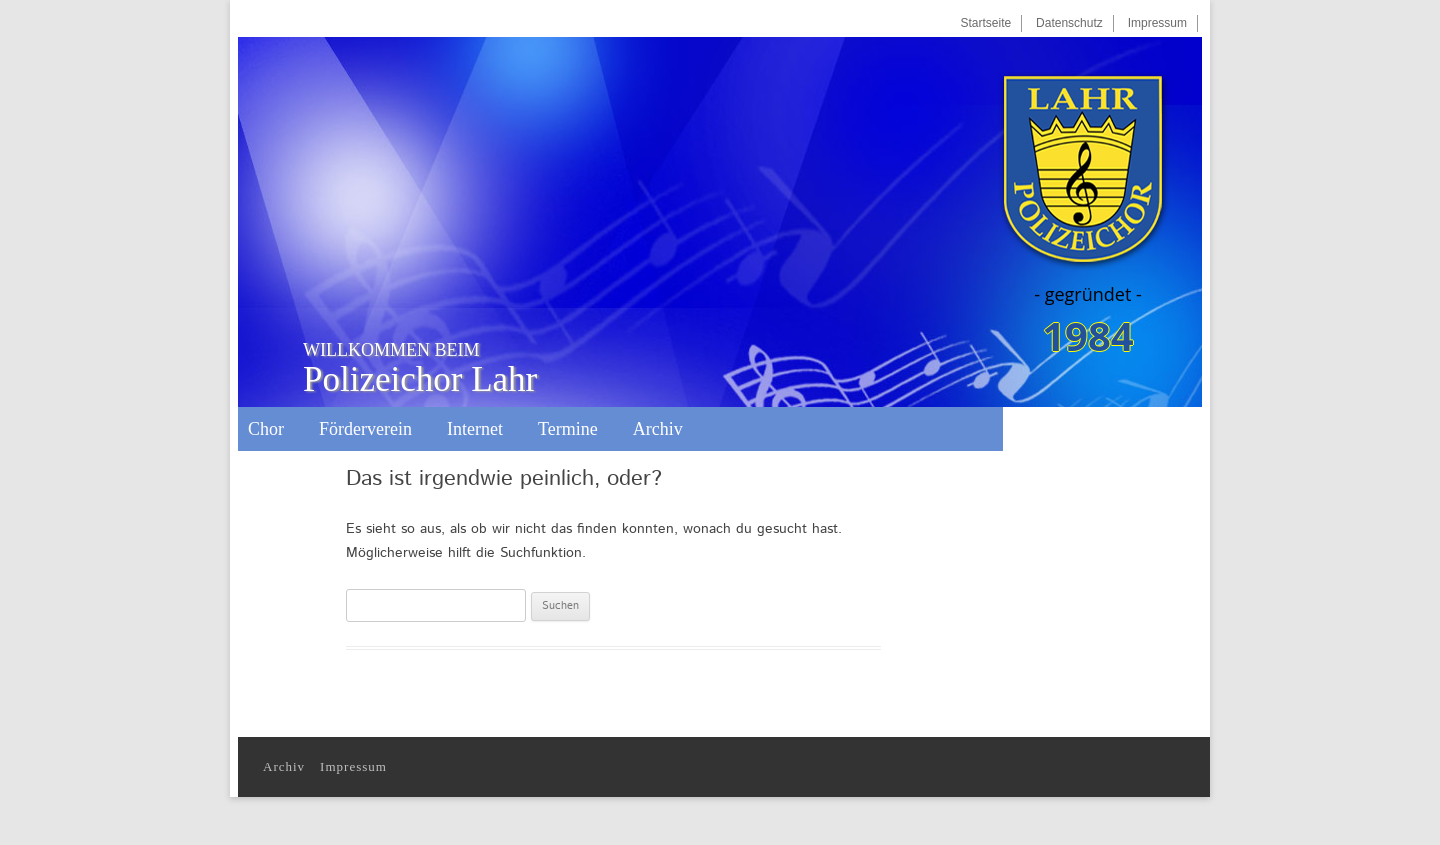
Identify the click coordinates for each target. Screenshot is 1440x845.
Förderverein (365, 429)
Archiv (658, 429)
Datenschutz (1069, 23)
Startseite (985, 23)
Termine (568, 429)
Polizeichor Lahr (420, 368)
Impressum (1157, 23)
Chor (266, 429)
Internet (475, 429)
